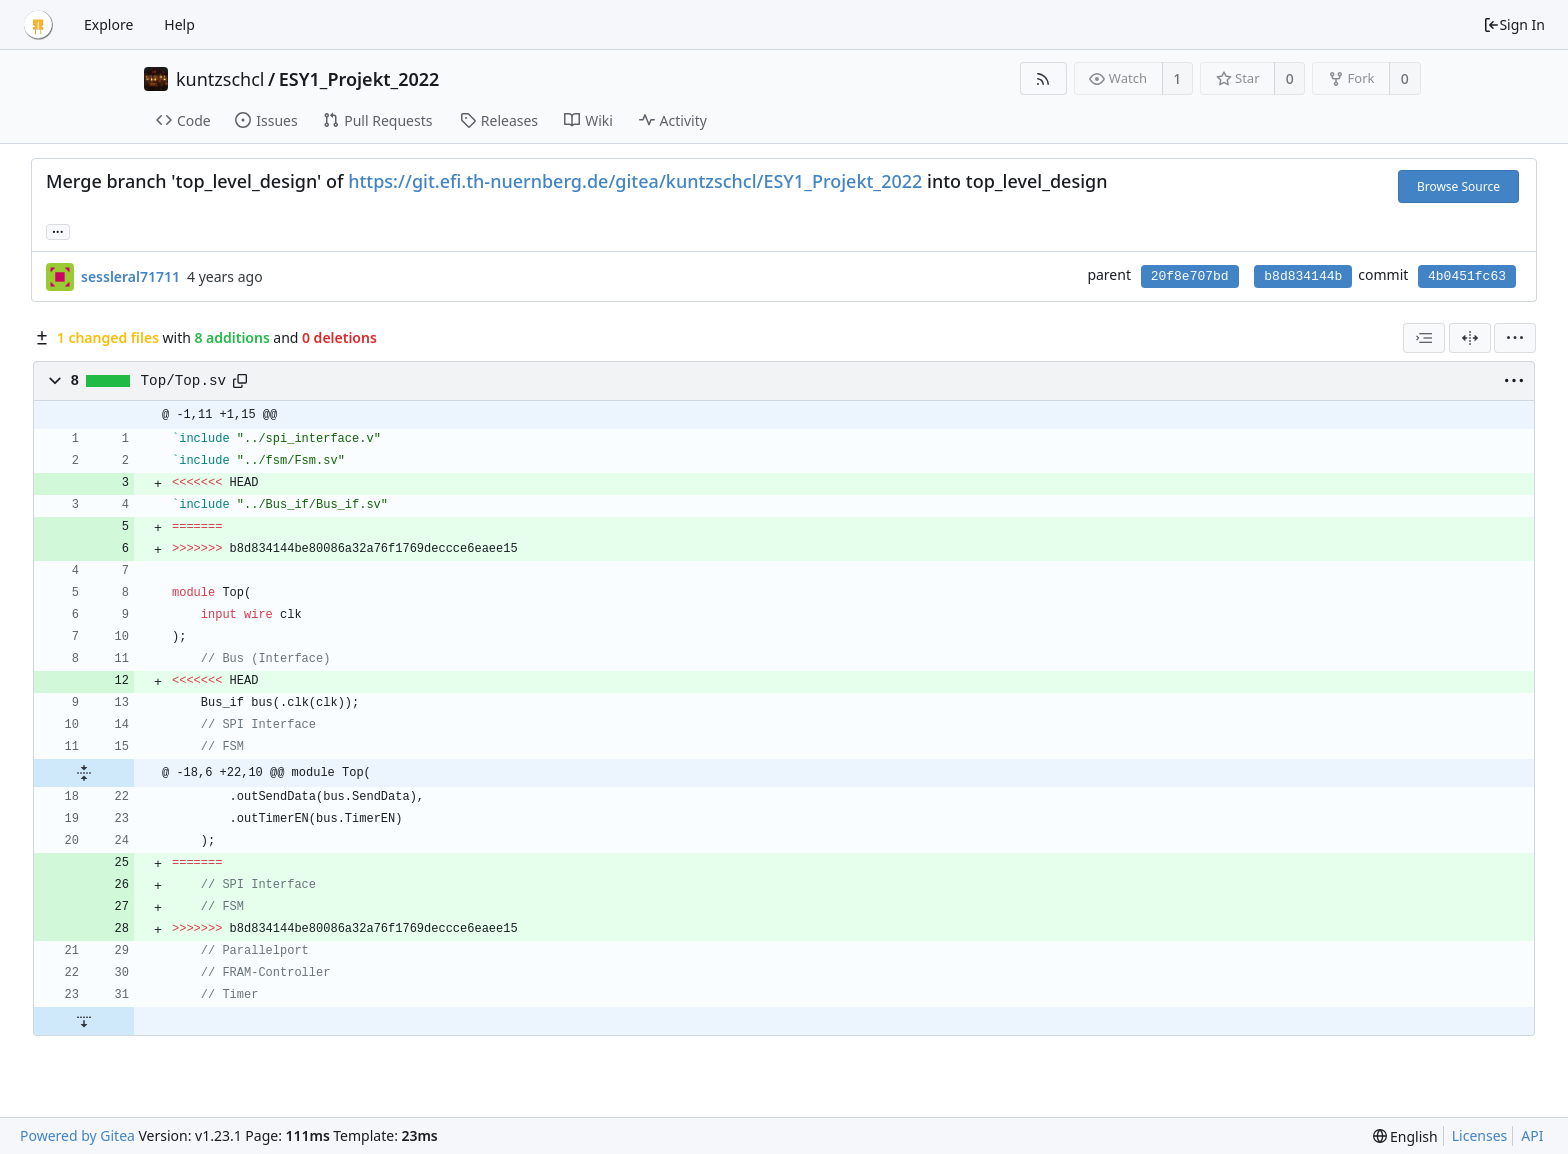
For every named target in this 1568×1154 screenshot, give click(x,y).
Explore (108, 24)
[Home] (38, 25)
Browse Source (1458, 186)
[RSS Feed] (1043, 78)
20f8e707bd (1190, 276)
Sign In (1514, 24)
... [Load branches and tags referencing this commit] (58, 230)
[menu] (1515, 338)
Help (179, 24)
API (1532, 1135)
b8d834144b (1303, 276)
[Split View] (1470, 338)
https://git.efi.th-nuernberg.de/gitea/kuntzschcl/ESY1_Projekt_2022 (635, 181)
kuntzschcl (220, 79)
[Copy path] (240, 381)
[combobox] (1424, 338)
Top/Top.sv (184, 381)
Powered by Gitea (77, 1135)
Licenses (1480, 1135)
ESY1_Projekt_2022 (359, 79)
